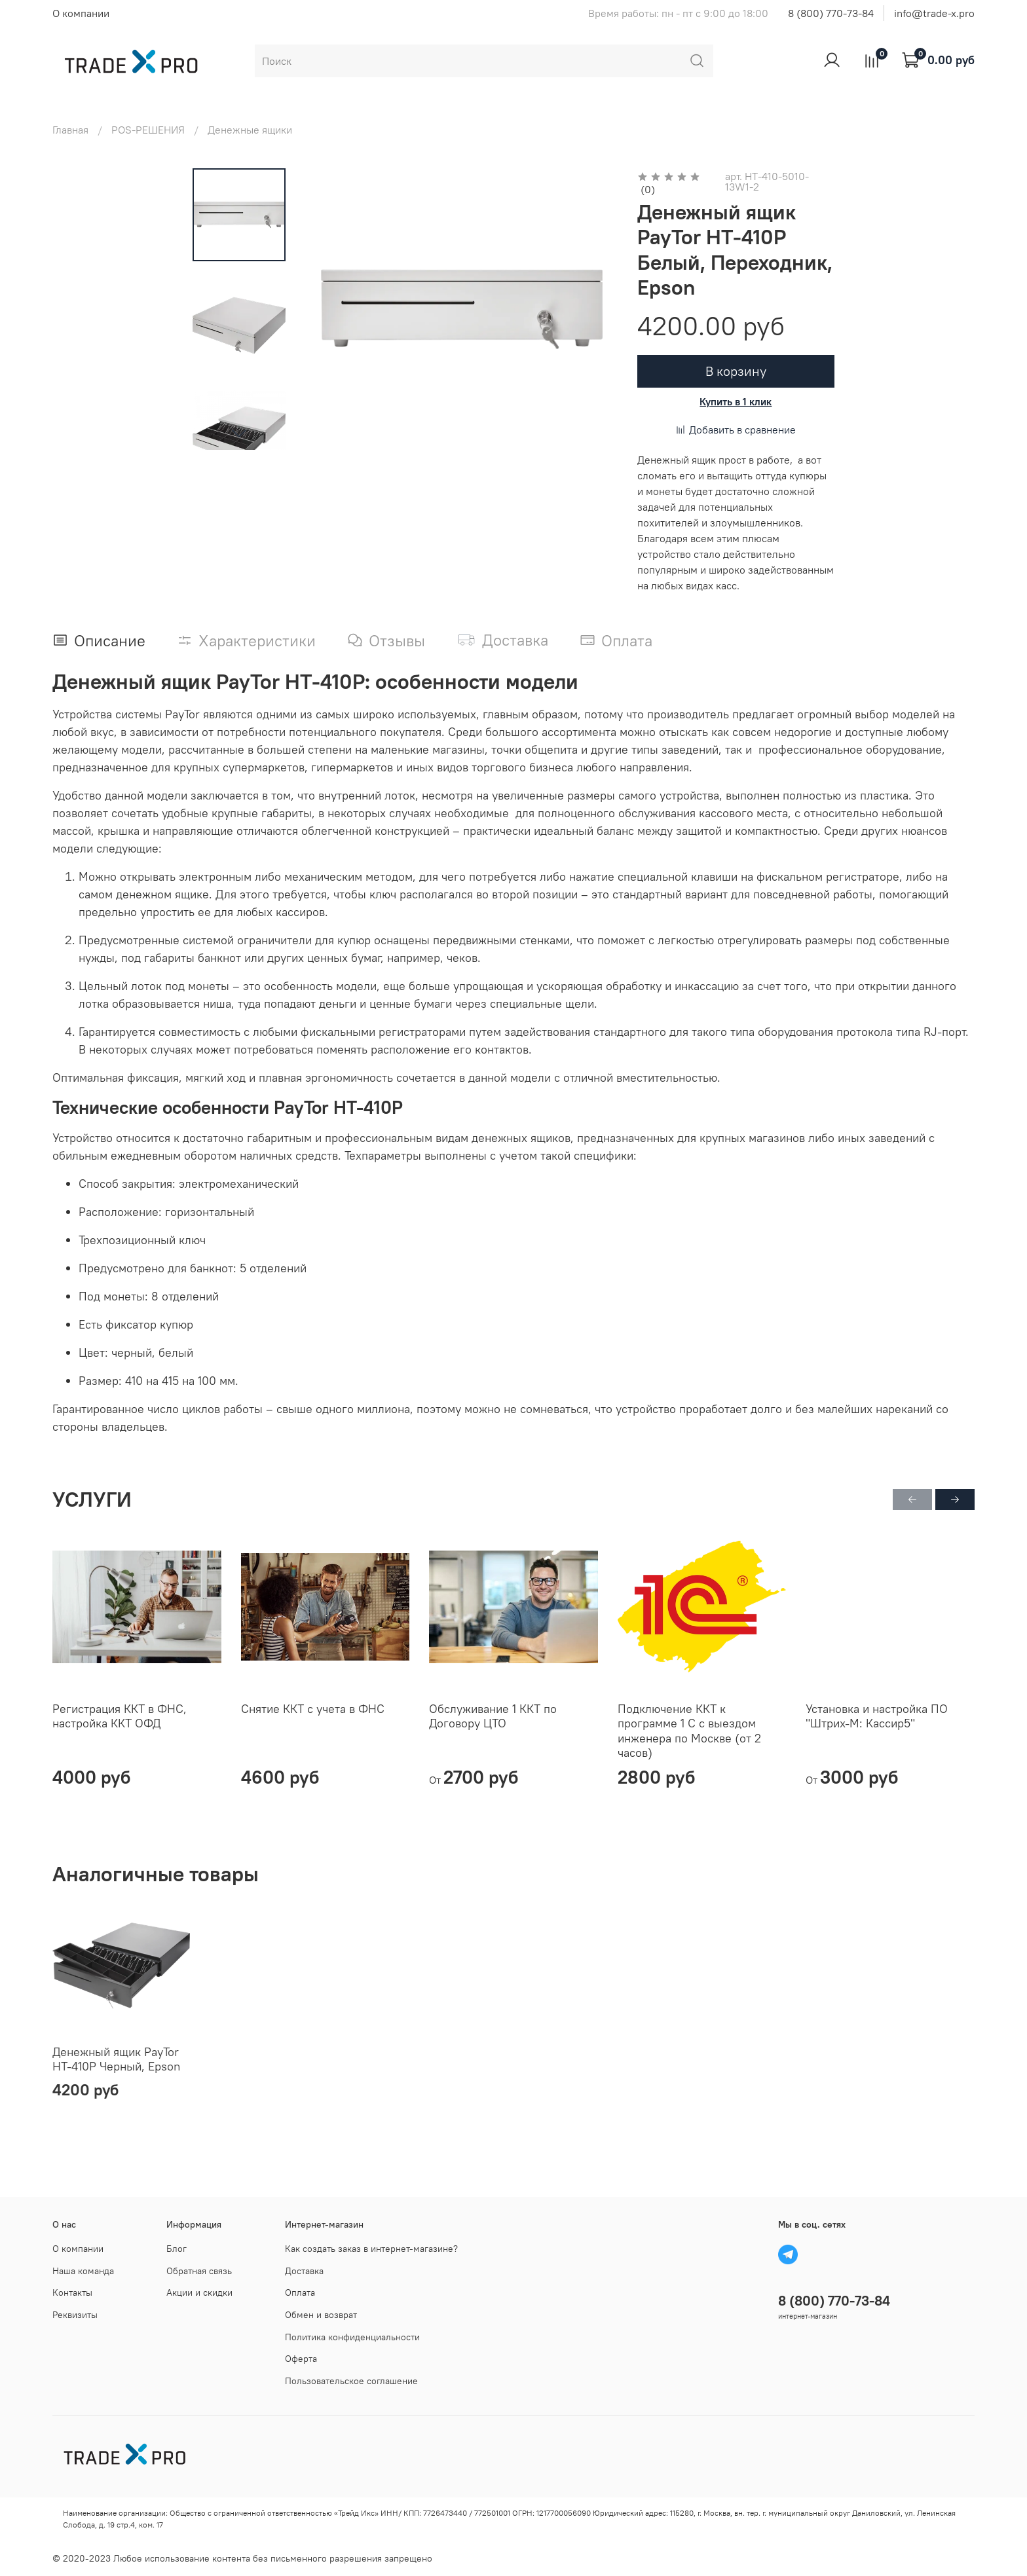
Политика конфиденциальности (352, 2337)
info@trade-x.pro (934, 13)
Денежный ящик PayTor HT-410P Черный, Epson (116, 2059)
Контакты (72, 2292)
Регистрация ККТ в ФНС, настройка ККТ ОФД (119, 1716)
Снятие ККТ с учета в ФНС (312, 1708)
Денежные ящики (250, 129)
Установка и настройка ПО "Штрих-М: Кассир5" (877, 1716)
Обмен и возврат (321, 2315)
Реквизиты (75, 2315)
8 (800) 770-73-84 (831, 13)
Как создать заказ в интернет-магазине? (371, 2248)
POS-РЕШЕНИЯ (148, 129)
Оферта (301, 2358)
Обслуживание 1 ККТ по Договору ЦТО (493, 1716)
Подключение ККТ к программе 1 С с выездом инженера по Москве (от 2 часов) (689, 1731)
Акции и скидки (199, 2292)
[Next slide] (239, 433)
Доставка (304, 2271)
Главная (70, 129)
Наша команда (83, 2271)
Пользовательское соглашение (351, 2381)
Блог (176, 2248)
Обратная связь (199, 2271)
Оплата (300, 2292)
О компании (80, 13)
